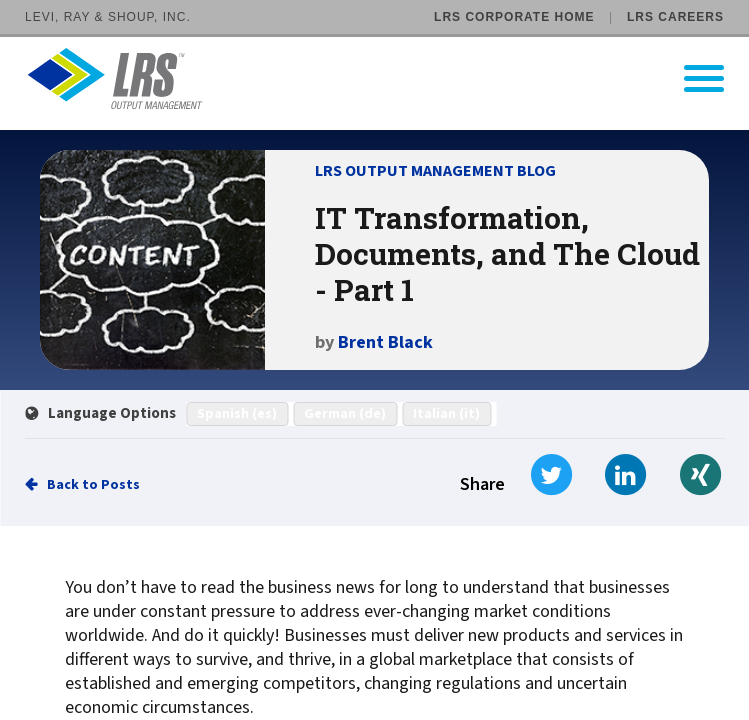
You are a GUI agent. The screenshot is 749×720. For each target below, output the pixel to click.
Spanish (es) (237, 414)
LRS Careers (675, 17)
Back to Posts (93, 485)
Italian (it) (446, 414)
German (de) (345, 414)
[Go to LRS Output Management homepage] (387, 78)
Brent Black (385, 342)
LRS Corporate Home (514, 17)
